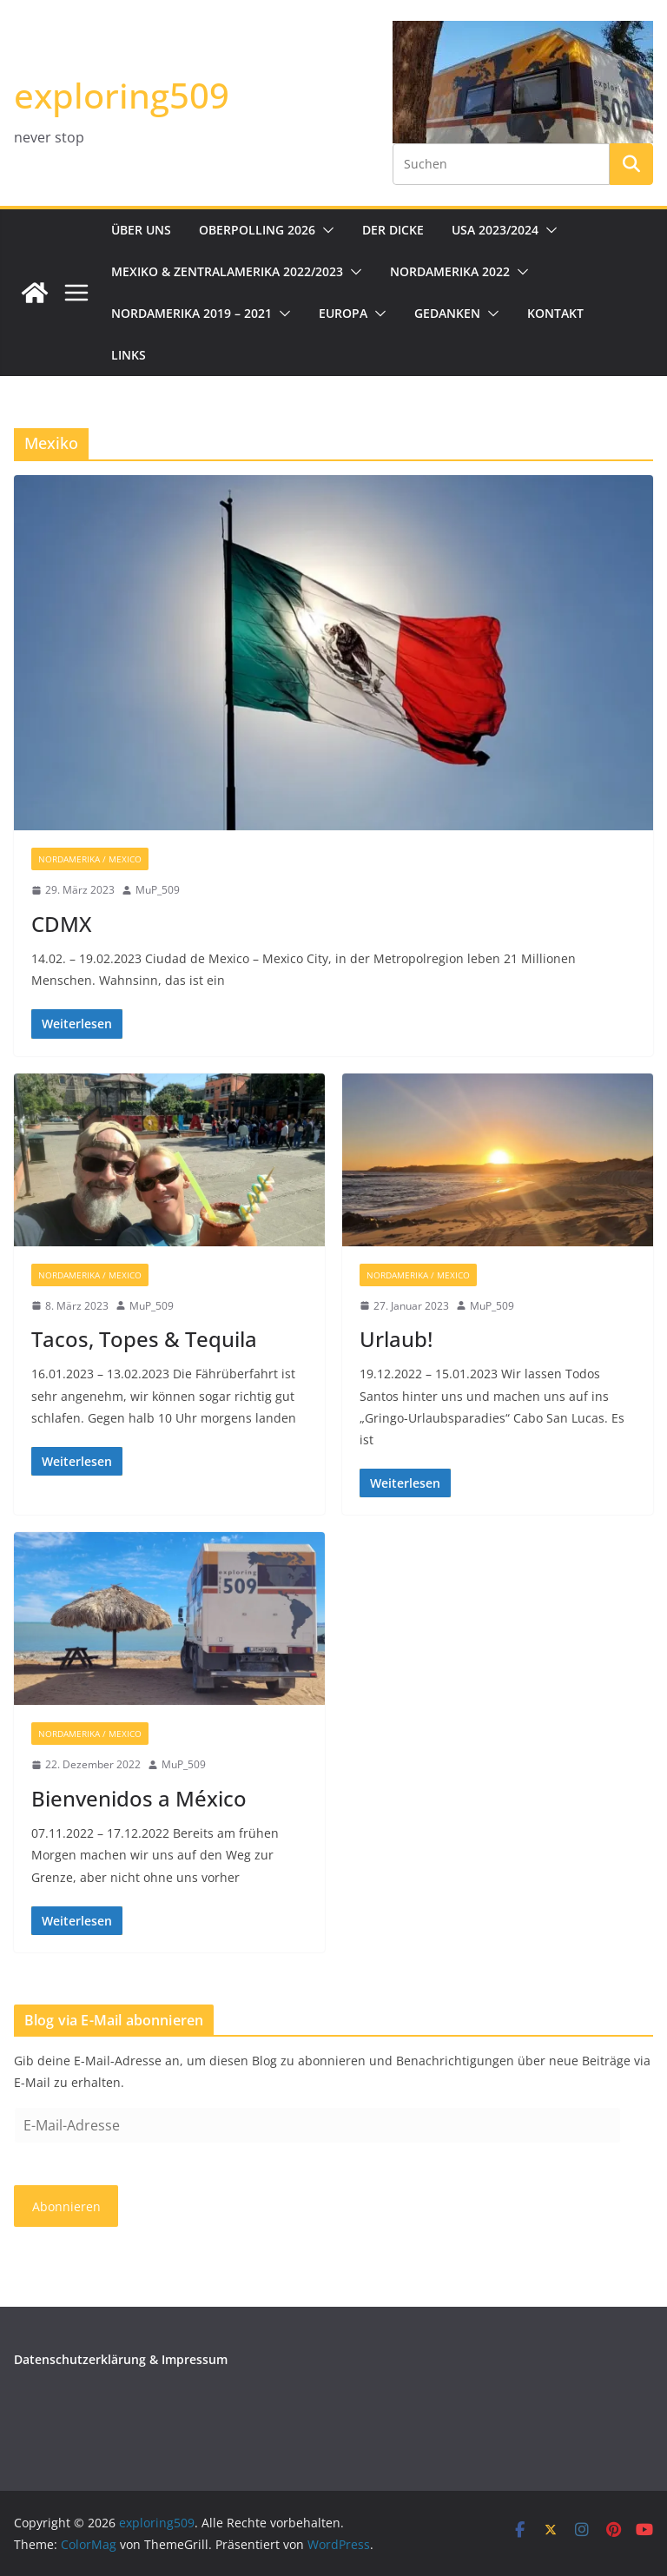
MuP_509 (157, 889)
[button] (324, 230)
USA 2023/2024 (495, 229)
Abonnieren (66, 2206)
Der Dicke (393, 229)
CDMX (61, 923)
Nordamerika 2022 (450, 271)
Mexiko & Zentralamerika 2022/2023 (227, 271)
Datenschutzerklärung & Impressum (121, 2359)
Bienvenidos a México (139, 1798)
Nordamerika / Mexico (90, 859)
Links (128, 355)
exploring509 (121, 95)
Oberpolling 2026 (257, 229)
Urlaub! (396, 1338)
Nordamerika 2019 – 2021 (191, 313)
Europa (343, 313)
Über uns (141, 229)
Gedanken (447, 313)
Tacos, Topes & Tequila (144, 1338)
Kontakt (555, 313)
